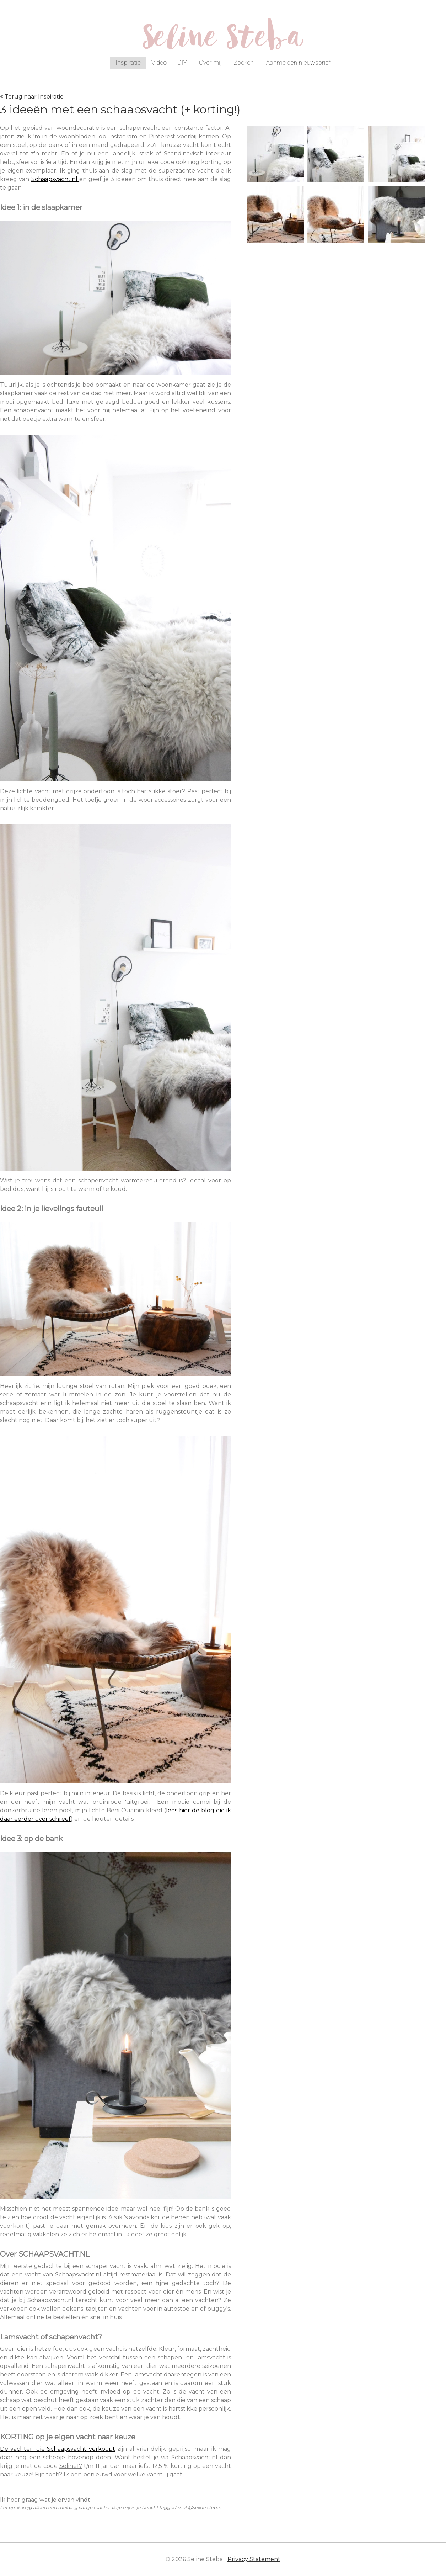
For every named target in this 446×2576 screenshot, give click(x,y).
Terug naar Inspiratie (34, 96)
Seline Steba (223, 42)
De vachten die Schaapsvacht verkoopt (57, 2448)
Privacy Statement (253, 2559)
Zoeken (244, 62)
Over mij (210, 62)
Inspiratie (128, 62)
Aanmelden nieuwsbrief (298, 62)
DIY (182, 62)
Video (159, 62)
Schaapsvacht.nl (55, 179)
